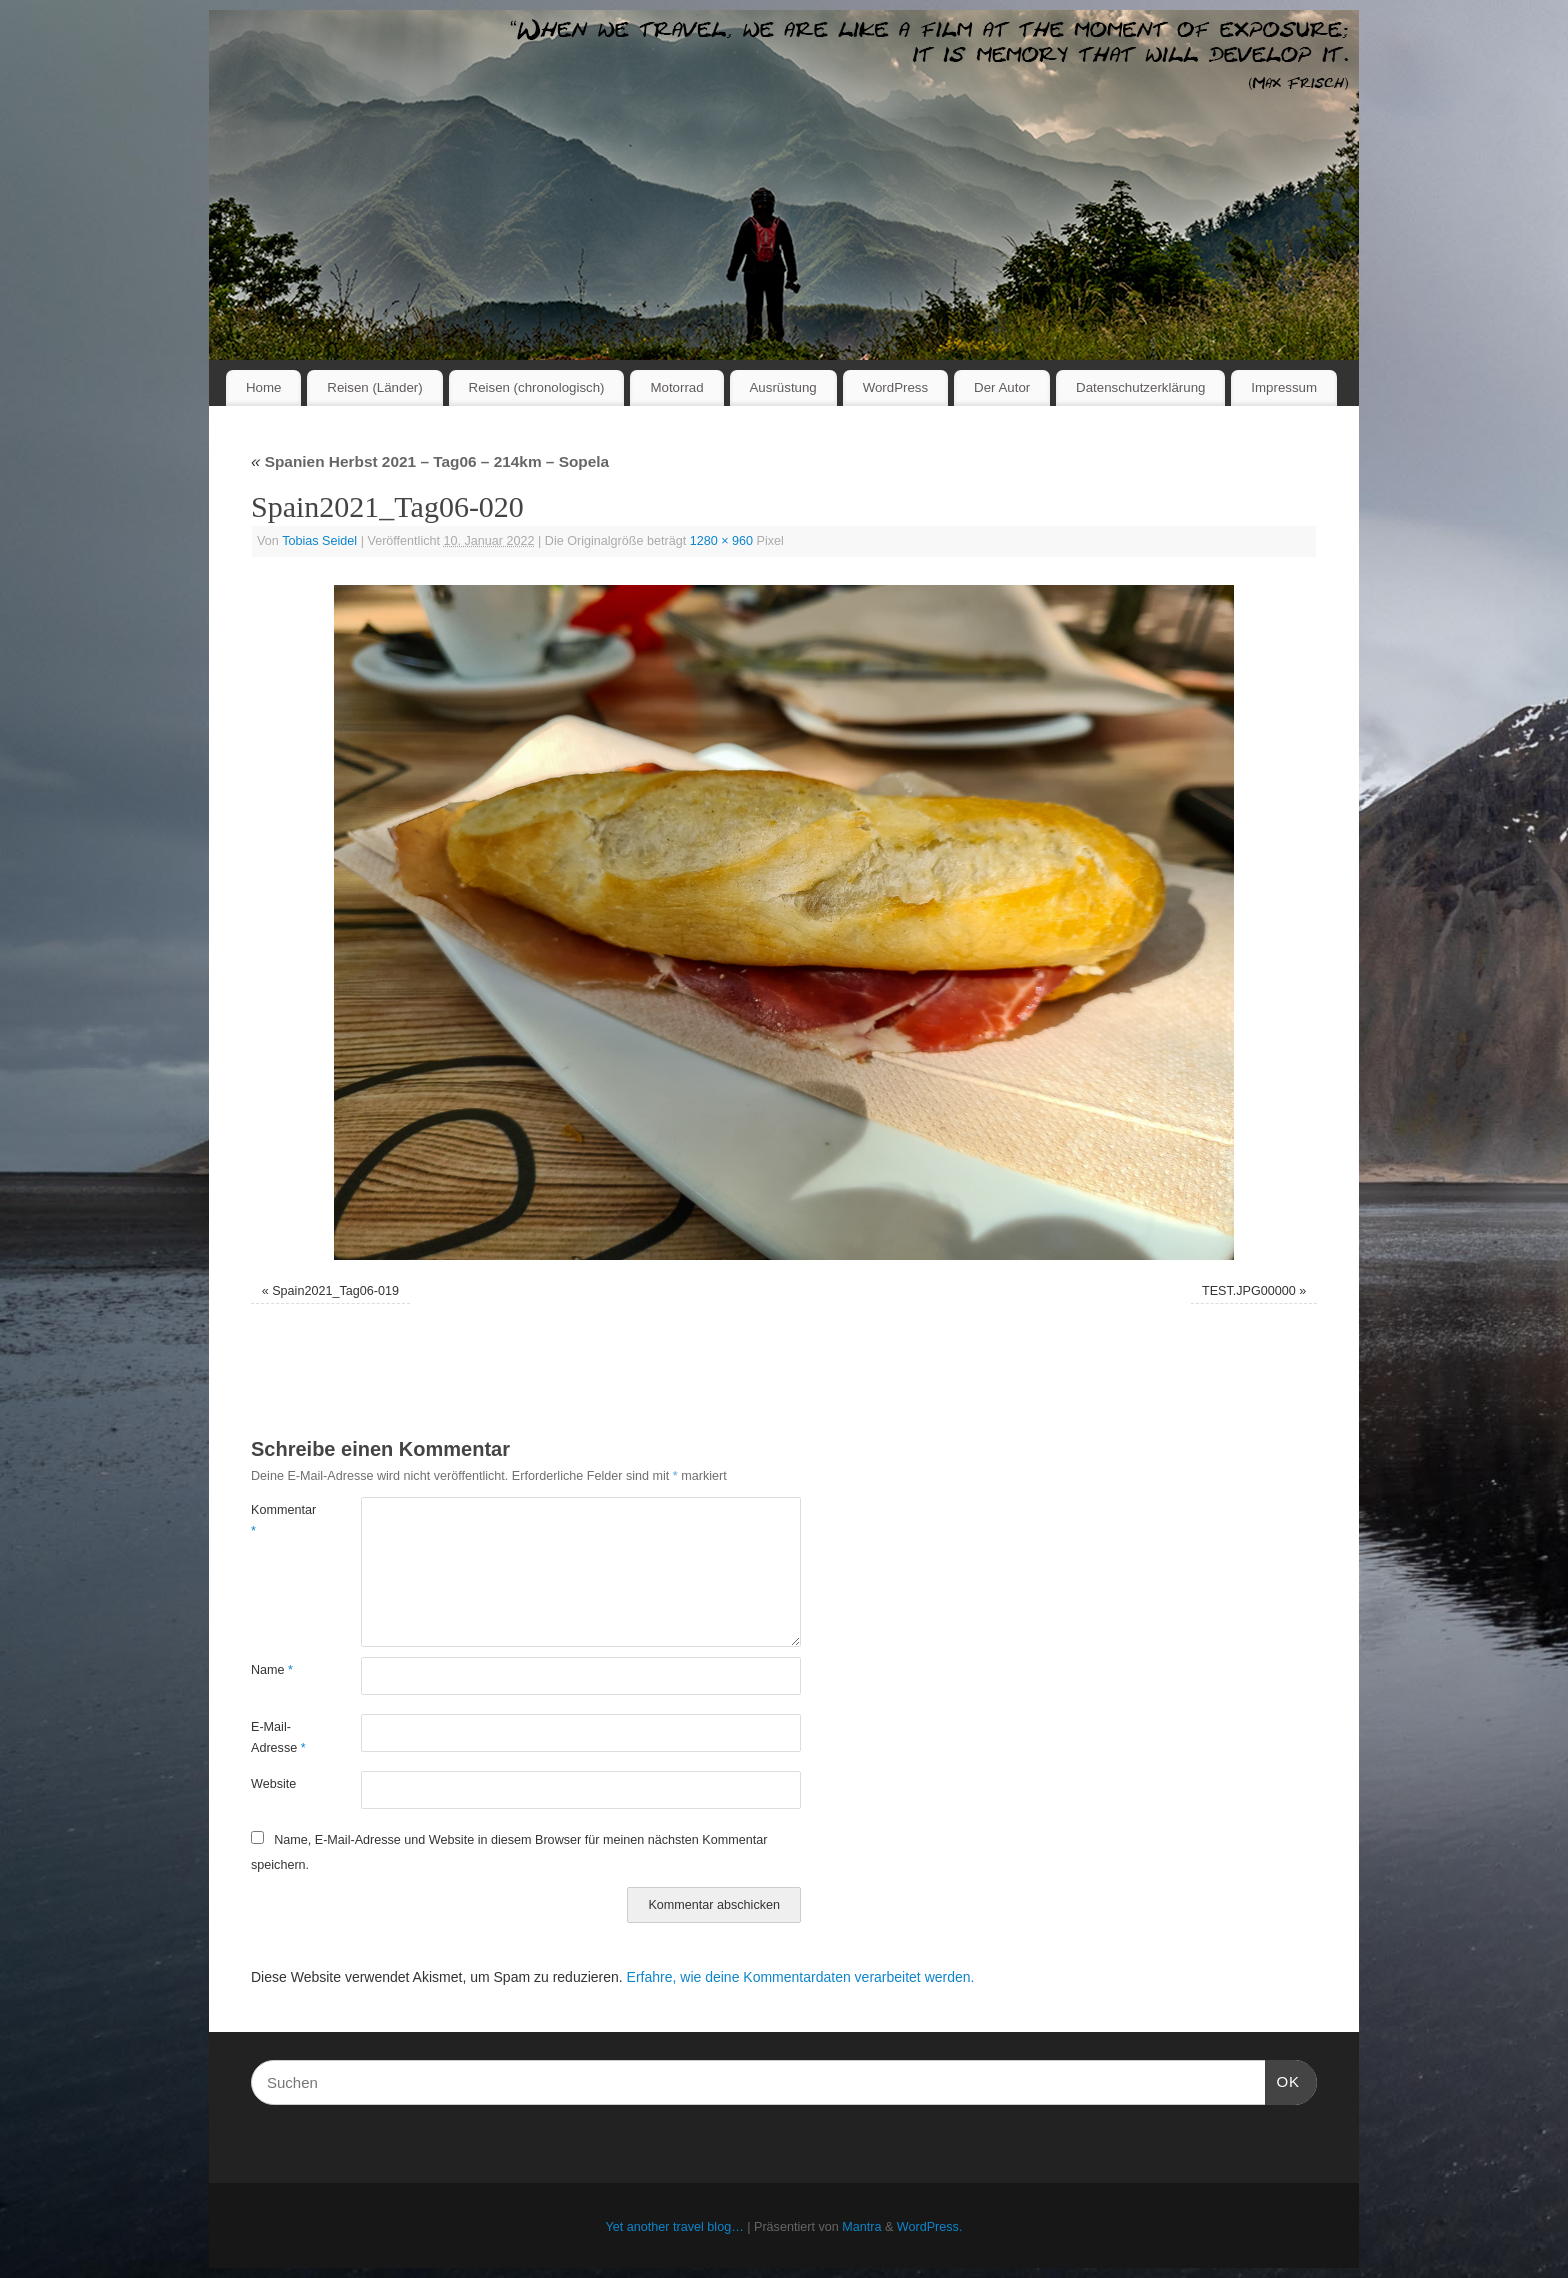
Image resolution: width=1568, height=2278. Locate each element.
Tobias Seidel (319, 541)
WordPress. (930, 2227)
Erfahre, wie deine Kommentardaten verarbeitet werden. (801, 1977)
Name (272, 1670)
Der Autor (1002, 387)
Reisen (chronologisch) (537, 387)
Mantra (861, 2227)
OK (1283, 2079)
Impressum (1284, 387)
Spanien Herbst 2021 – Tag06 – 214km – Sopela (430, 461)
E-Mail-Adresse (278, 1737)
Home (263, 387)
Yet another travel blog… (675, 2227)
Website (273, 1784)
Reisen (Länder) (374, 387)
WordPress (896, 387)
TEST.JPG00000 (1249, 1291)
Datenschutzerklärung (1140, 387)
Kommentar (278, 1520)
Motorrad (676, 387)
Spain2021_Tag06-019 (335, 1291)
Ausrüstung (783, 387)
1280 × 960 (721, 541)
